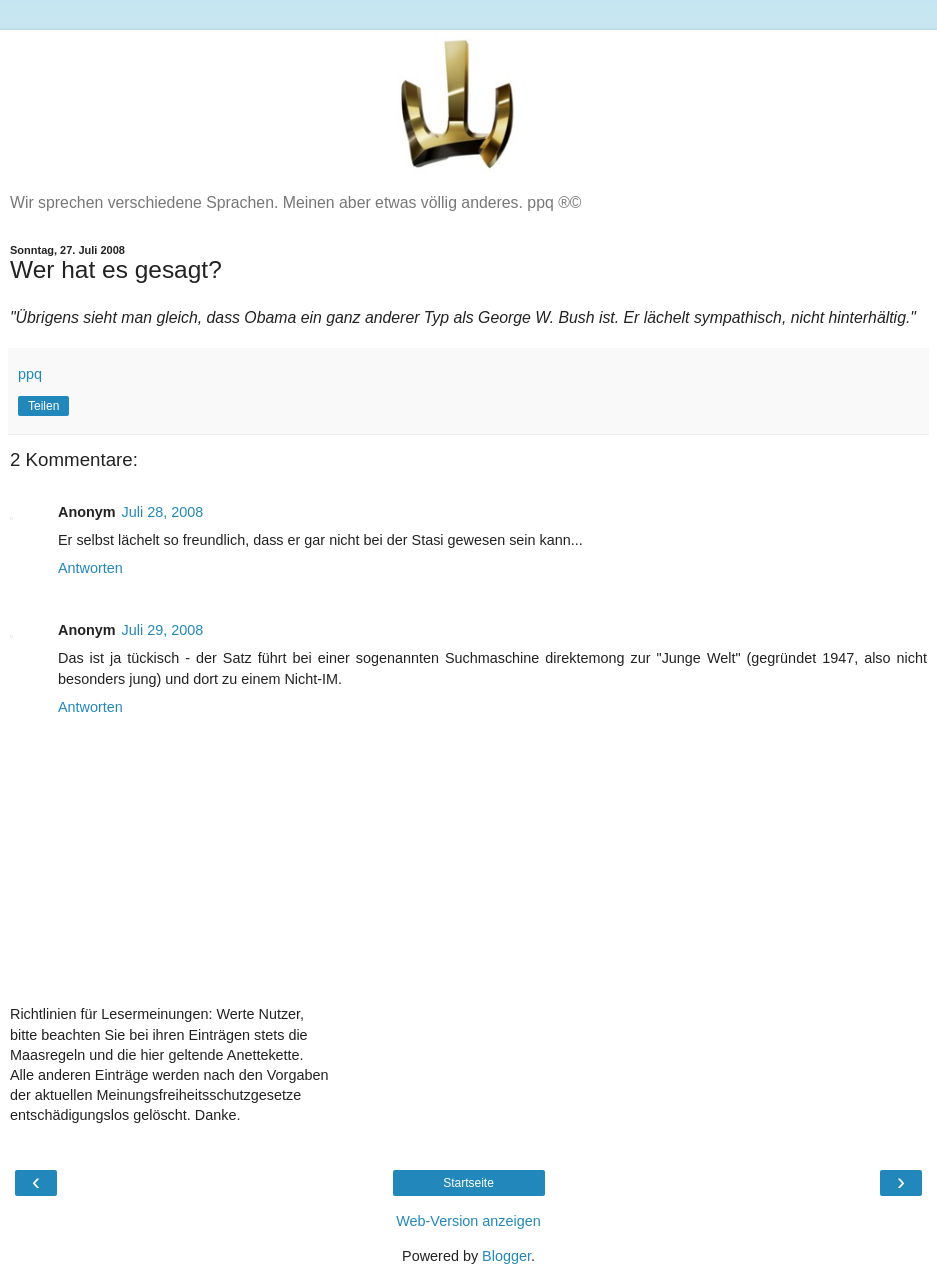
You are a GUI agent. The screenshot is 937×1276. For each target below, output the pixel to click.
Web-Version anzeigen (468, 1221)
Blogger (506, 1256)
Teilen (43, 406)
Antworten (90, 568)
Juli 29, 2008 (163, 630)
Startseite (468, 1183)
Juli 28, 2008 (163, 512)
